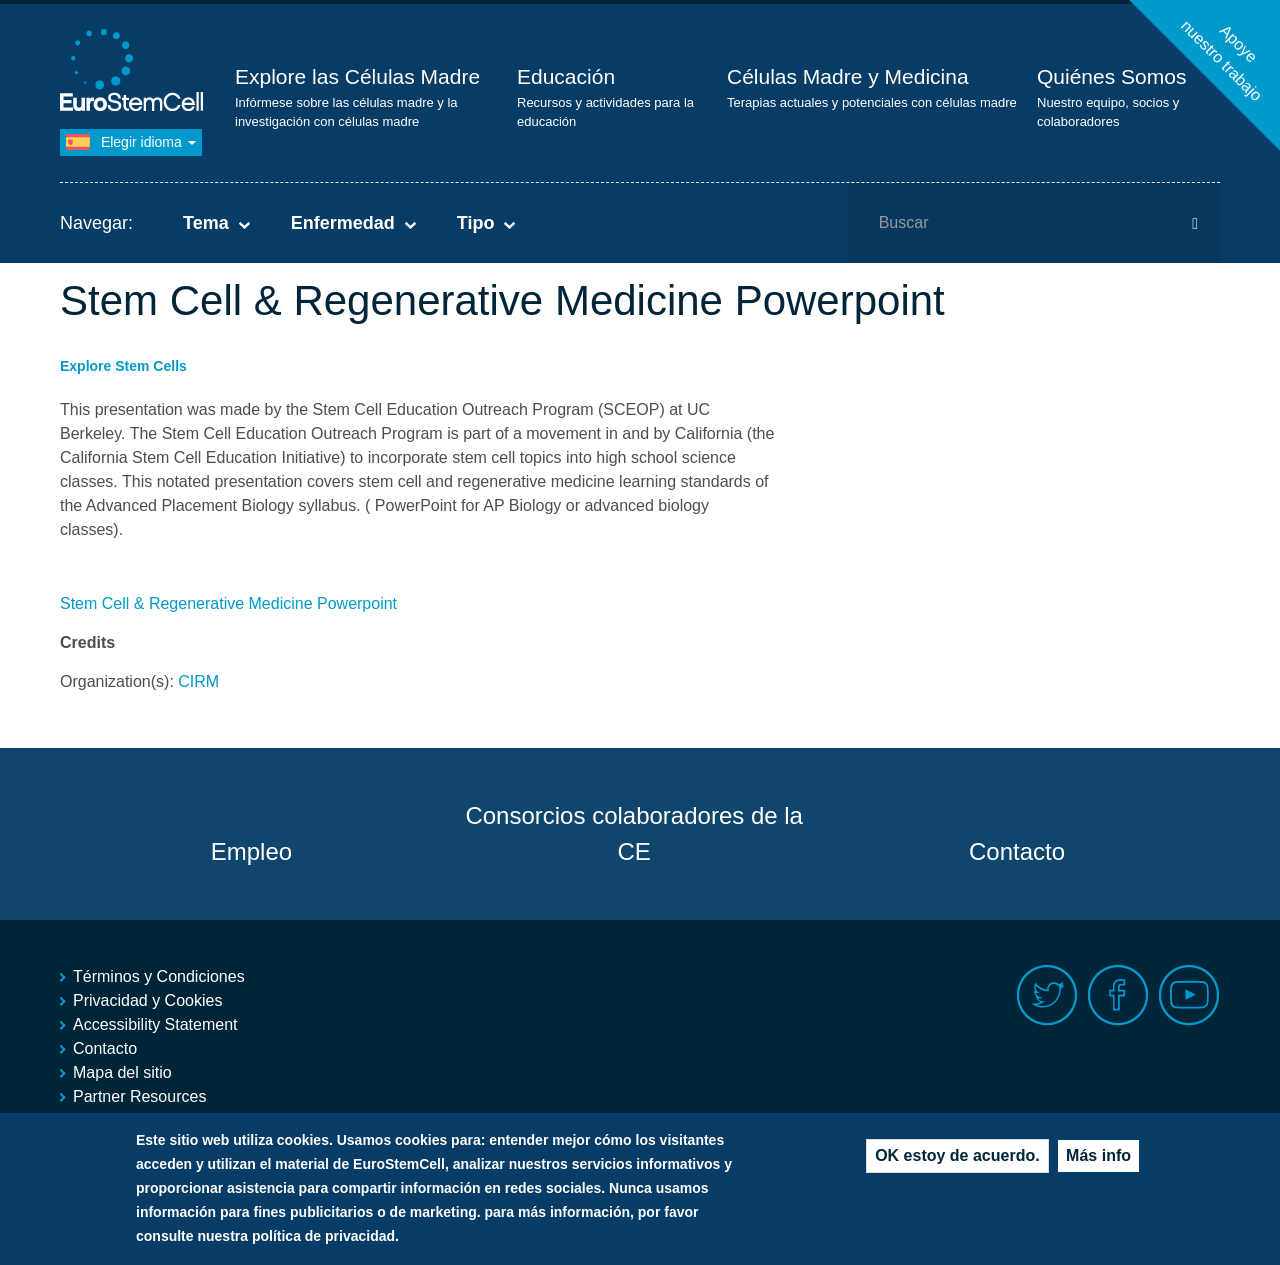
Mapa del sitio (122, 1072)
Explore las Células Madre (357, 76)
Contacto (1017, 851)
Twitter (1047, 995)
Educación (566, 76)
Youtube (1189, 995)
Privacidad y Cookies (147, 1000)
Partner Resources (139, 1096)
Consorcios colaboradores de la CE (634, 833)
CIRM (198, 681)
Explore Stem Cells (123, 366)
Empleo (251, 851)
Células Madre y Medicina (848, 76)
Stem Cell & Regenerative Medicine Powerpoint (228, 603)
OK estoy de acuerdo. (957, 1159)
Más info (1098, 1159)
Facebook (1118, 995)
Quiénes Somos (1111, 76)
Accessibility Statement (155, 1024)
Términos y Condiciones (159, 976)
